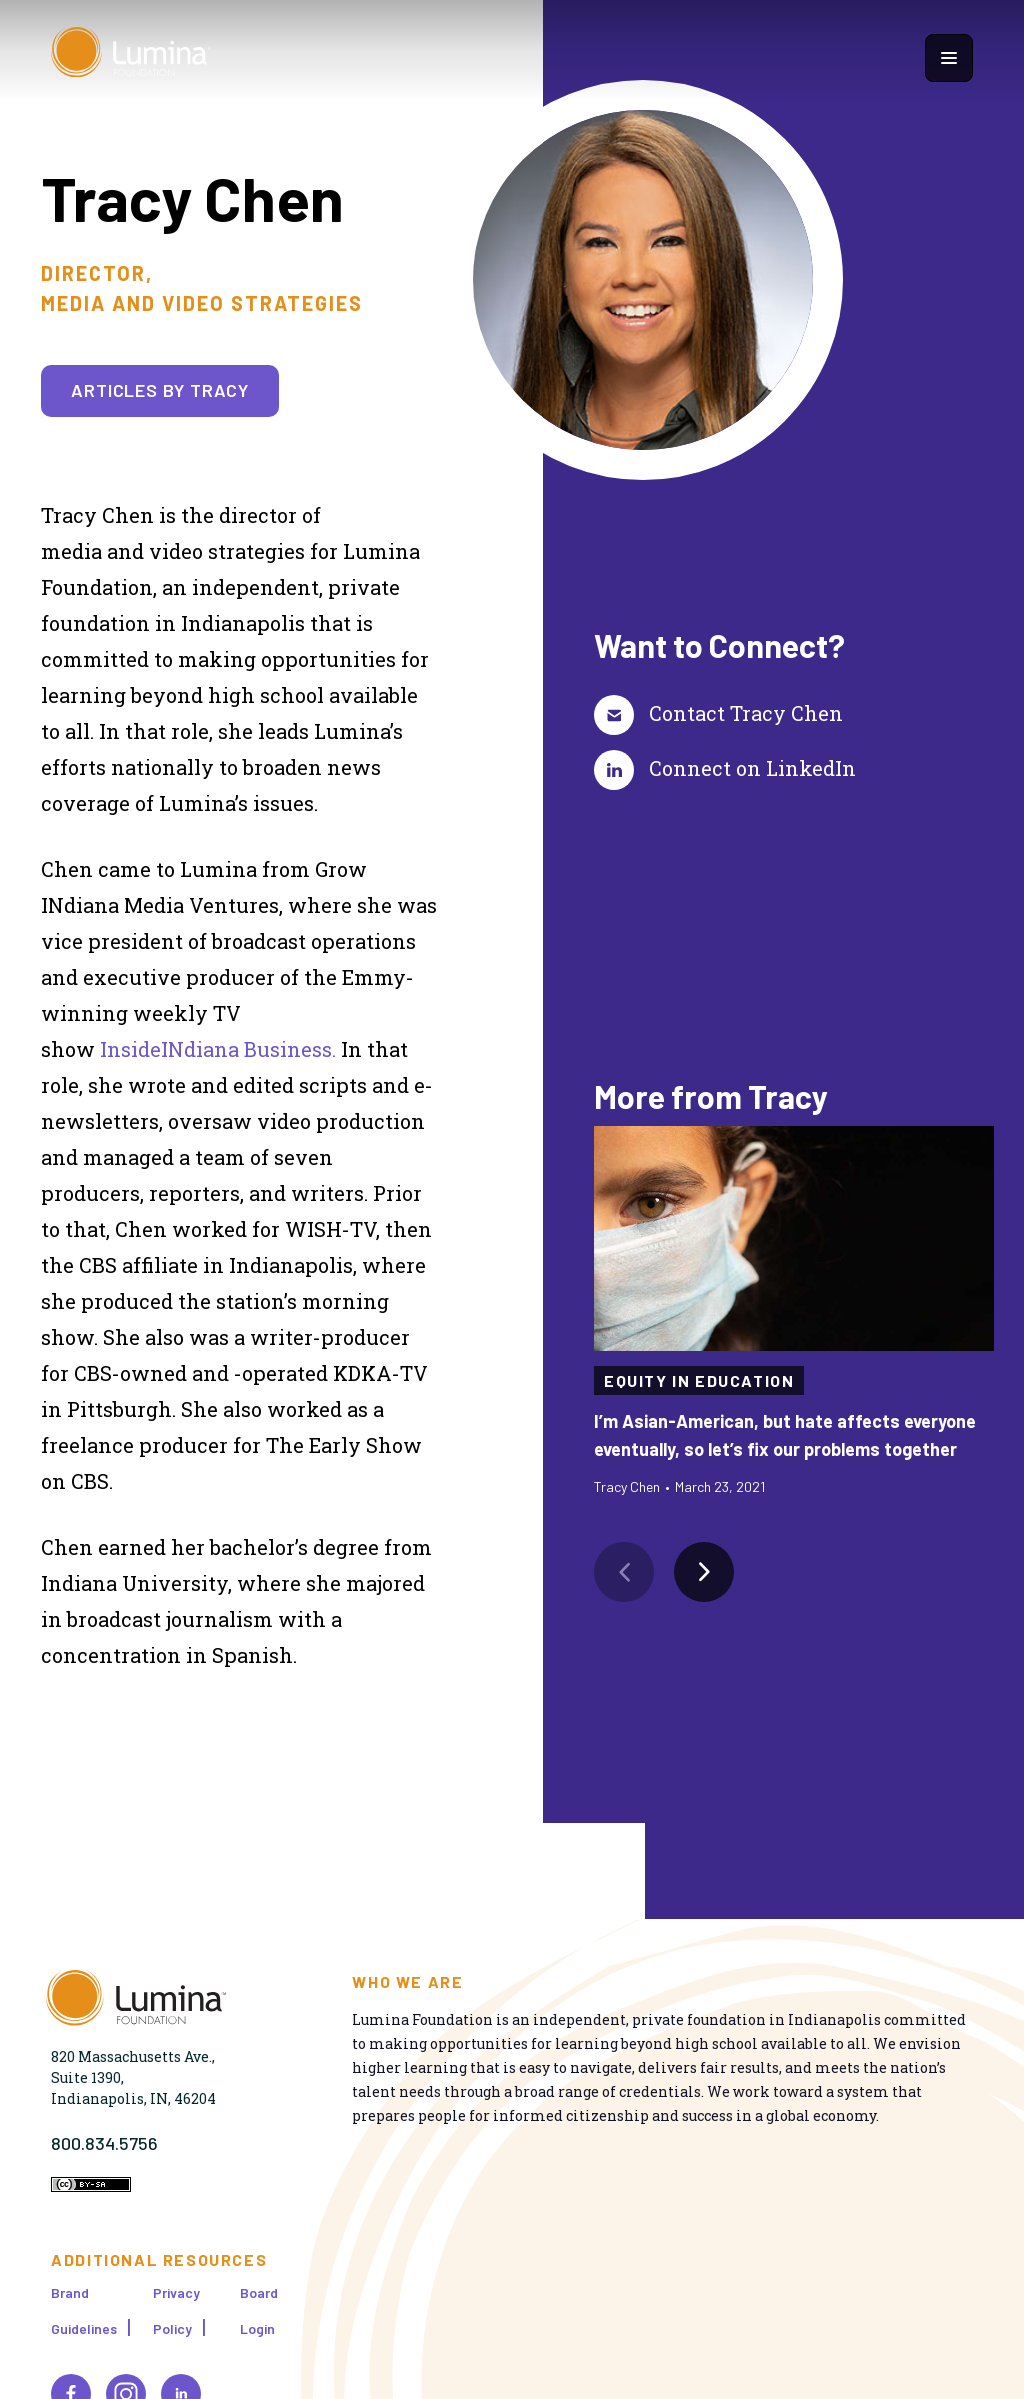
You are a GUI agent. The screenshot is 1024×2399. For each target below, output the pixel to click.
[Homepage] (131, 57)
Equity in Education (699, 1380)
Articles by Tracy (160, 390)
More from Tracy (711, 1096)
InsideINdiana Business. (218, 1049)
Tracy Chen (627, 1486)
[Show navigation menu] (949, 58)
